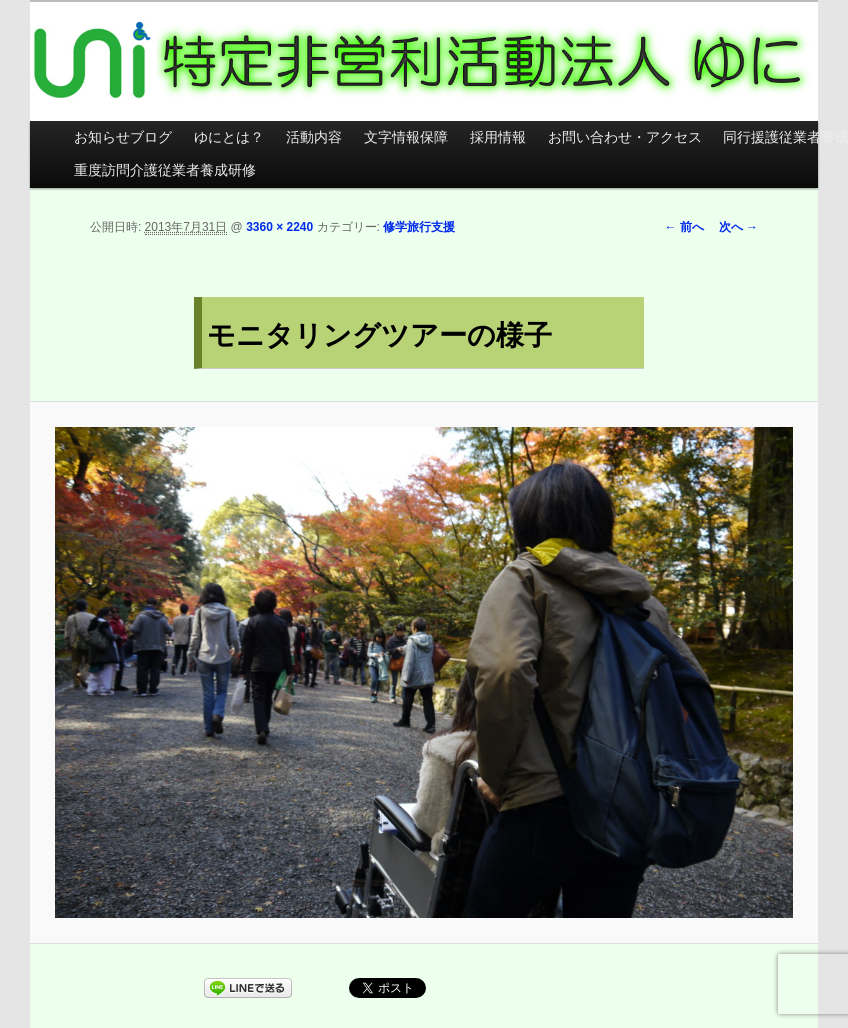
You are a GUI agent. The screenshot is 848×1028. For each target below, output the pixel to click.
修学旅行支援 (419, 227)
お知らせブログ (123, 137)
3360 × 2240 (279, 227)
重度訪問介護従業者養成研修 (165, 170)
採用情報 (498, 137)
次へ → (738, 227)
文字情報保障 (406, 137)
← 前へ (683, 227)
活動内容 (314, 137)
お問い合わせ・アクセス (625, 137)
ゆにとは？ (229, 137)
